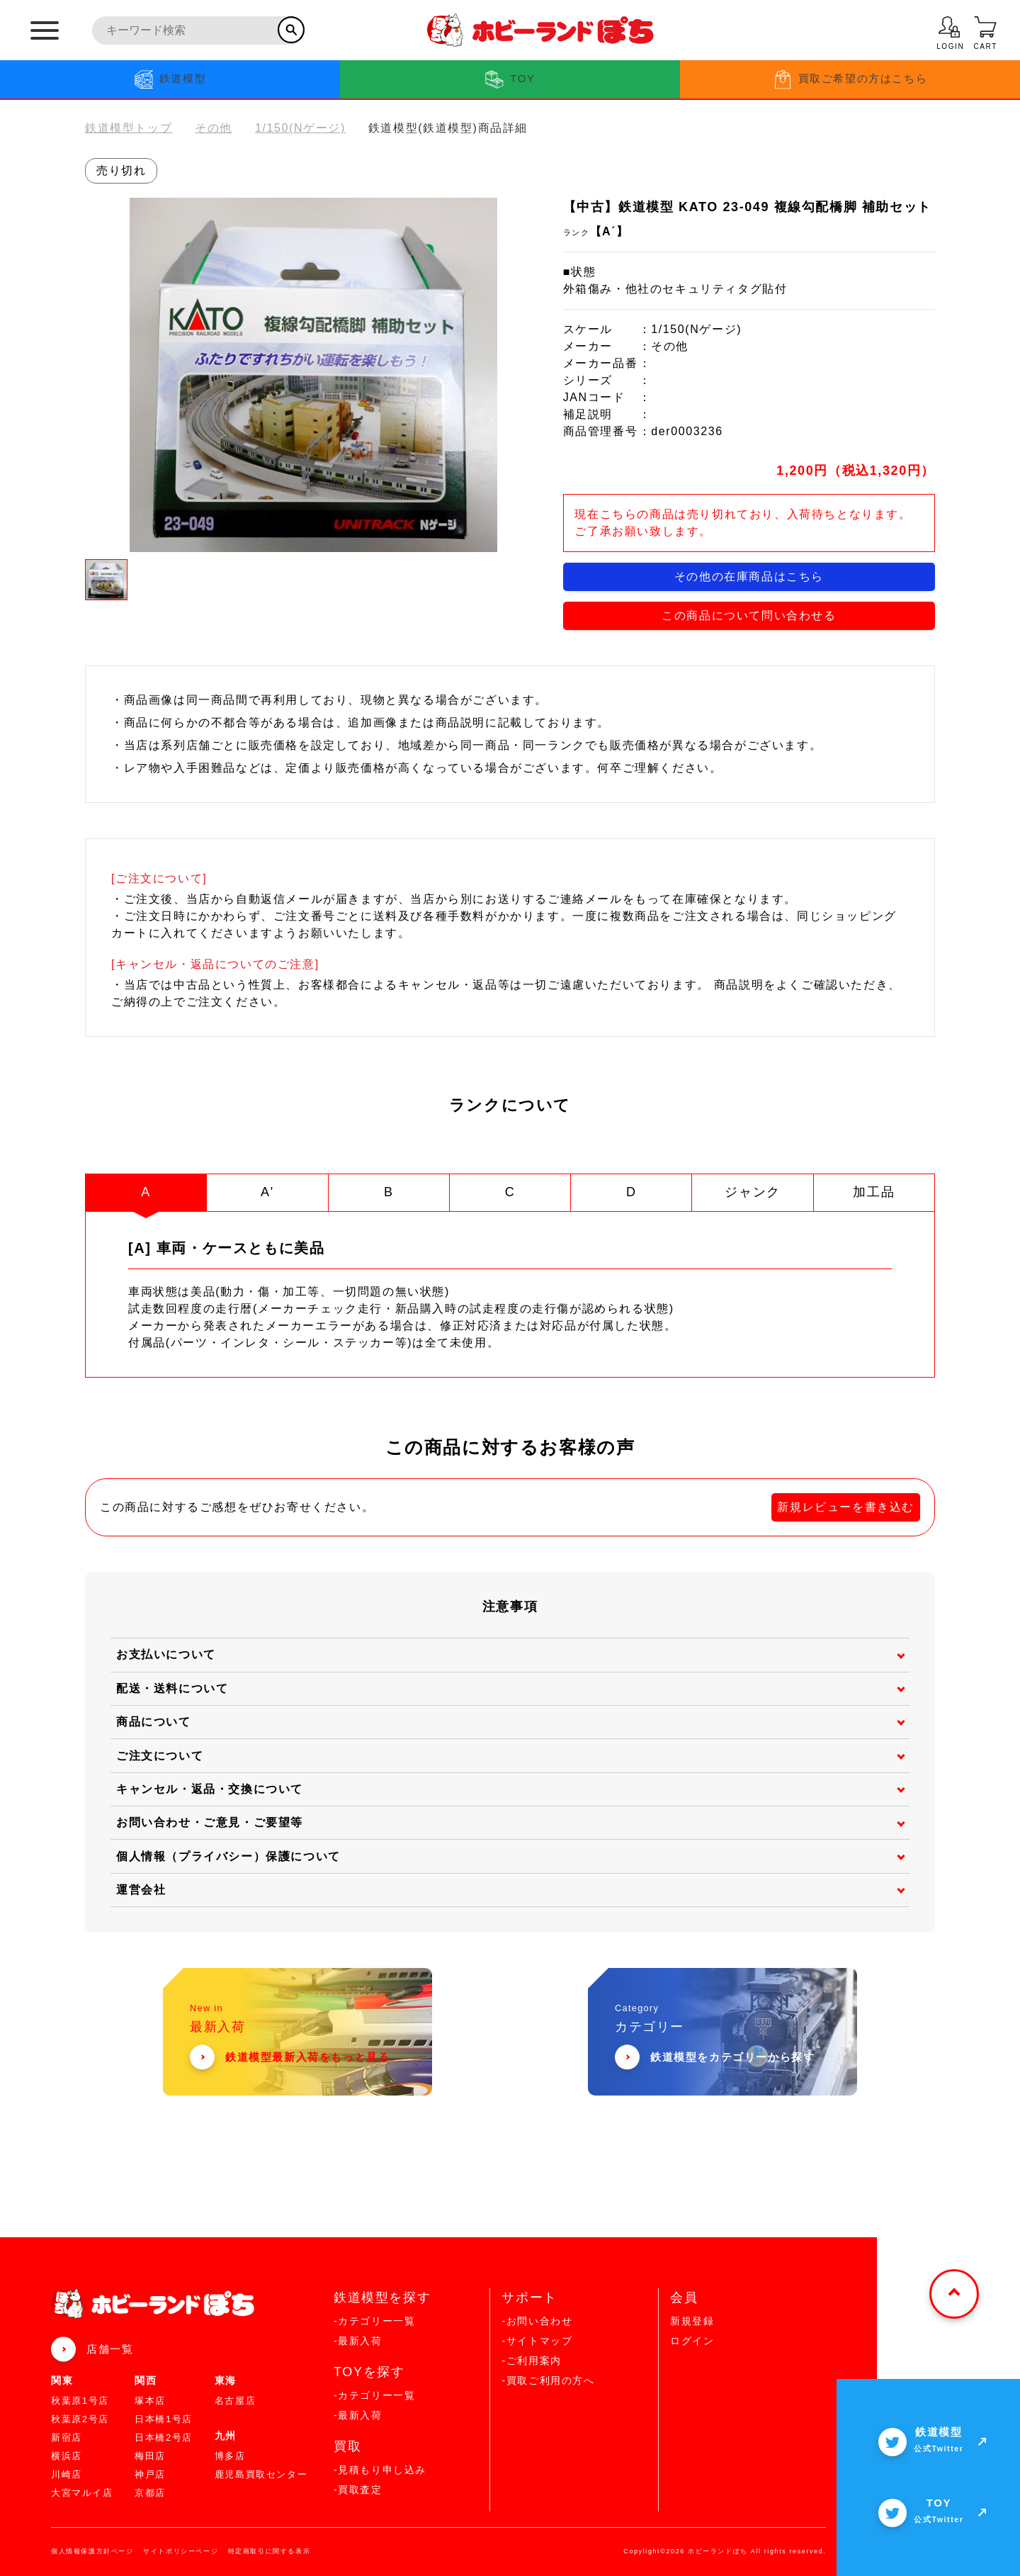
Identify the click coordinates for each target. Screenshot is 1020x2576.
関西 (146, 2380)
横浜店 (66, 2456)
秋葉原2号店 (80, 2419)
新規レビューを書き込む (845, 1507)
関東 (62, 2380)
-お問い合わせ (537, 2321)
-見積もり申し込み (380, 2469)
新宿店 (66, 2437)
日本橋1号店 (164, 2419)
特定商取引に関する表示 (269, 2551)
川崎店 (66, 2474)
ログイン (692, 2340)
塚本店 (150, 2400)
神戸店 (150, 2474)
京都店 (150, 2492)
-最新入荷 (358, 2340)
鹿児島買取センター (261, 2474)
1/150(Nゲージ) (300, 128)
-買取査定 (358, 2489)
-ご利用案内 (531, 2360)
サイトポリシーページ (180, 2551)
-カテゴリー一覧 (374, 2321)
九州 (226, 2435)
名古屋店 (235, 2400)
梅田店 (150, 2456)
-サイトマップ (537, 2340)
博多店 (230, 2456)
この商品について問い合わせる (749, 615)
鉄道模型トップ (128, 128)
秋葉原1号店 (80, 2400)
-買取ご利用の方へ (548, 2380)
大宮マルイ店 (82, 2492)
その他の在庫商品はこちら (749, 576)
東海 (226, 2380)
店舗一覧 (109, 2349)
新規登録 (692, 2321)
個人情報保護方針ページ (92, 2551)
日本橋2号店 (164, 2437)
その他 (213, 128)
